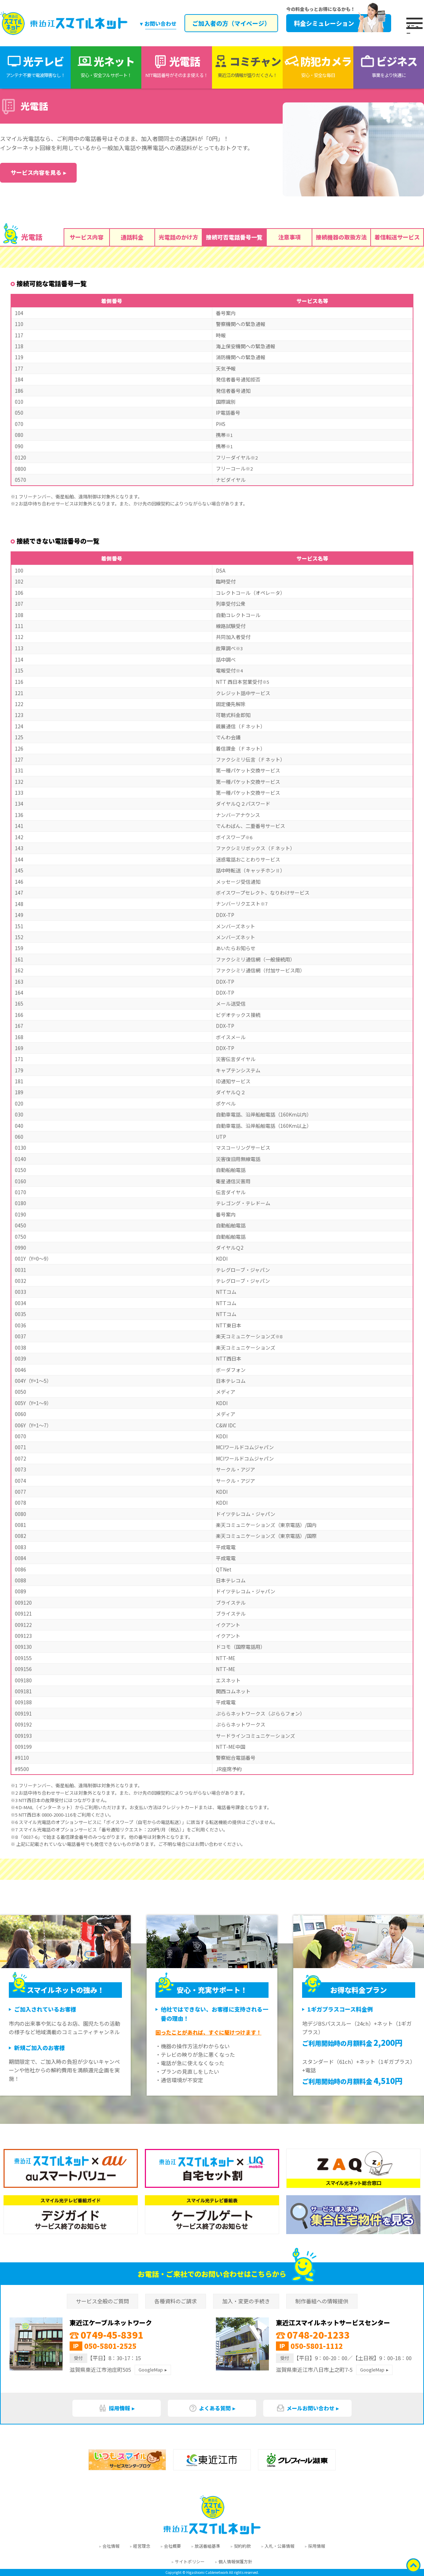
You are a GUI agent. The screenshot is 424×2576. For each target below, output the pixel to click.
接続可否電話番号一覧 (234, 237)
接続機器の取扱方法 (341, 237)
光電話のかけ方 (178, 237)
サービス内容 (87, 237)
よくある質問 (210, 2408)
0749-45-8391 (106, 2334)
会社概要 (172, 2546)
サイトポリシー (190, 2561)
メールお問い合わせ (305, 2408)
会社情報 (110, 2546)
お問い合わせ (160, 23)
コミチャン (247, 66)
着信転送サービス (397, 237)
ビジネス (388, 66)
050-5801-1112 (316, 2346)
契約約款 (242, 2546)
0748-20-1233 (313, 2334)
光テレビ (35, 66)
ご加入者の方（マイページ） (231, 23)
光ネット (106, 66)
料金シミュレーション (339, 23)
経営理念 (141, 2546)
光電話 (176, 66)
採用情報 (114, 2408)
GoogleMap (151, 2369)
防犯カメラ (318, 66)
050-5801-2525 (110, 2346)
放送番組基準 (207, 2546)
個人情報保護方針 (235, 2561)
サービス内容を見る (36, 172)
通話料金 (132, 237)
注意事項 (289, 237)
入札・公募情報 (279, 2546)
